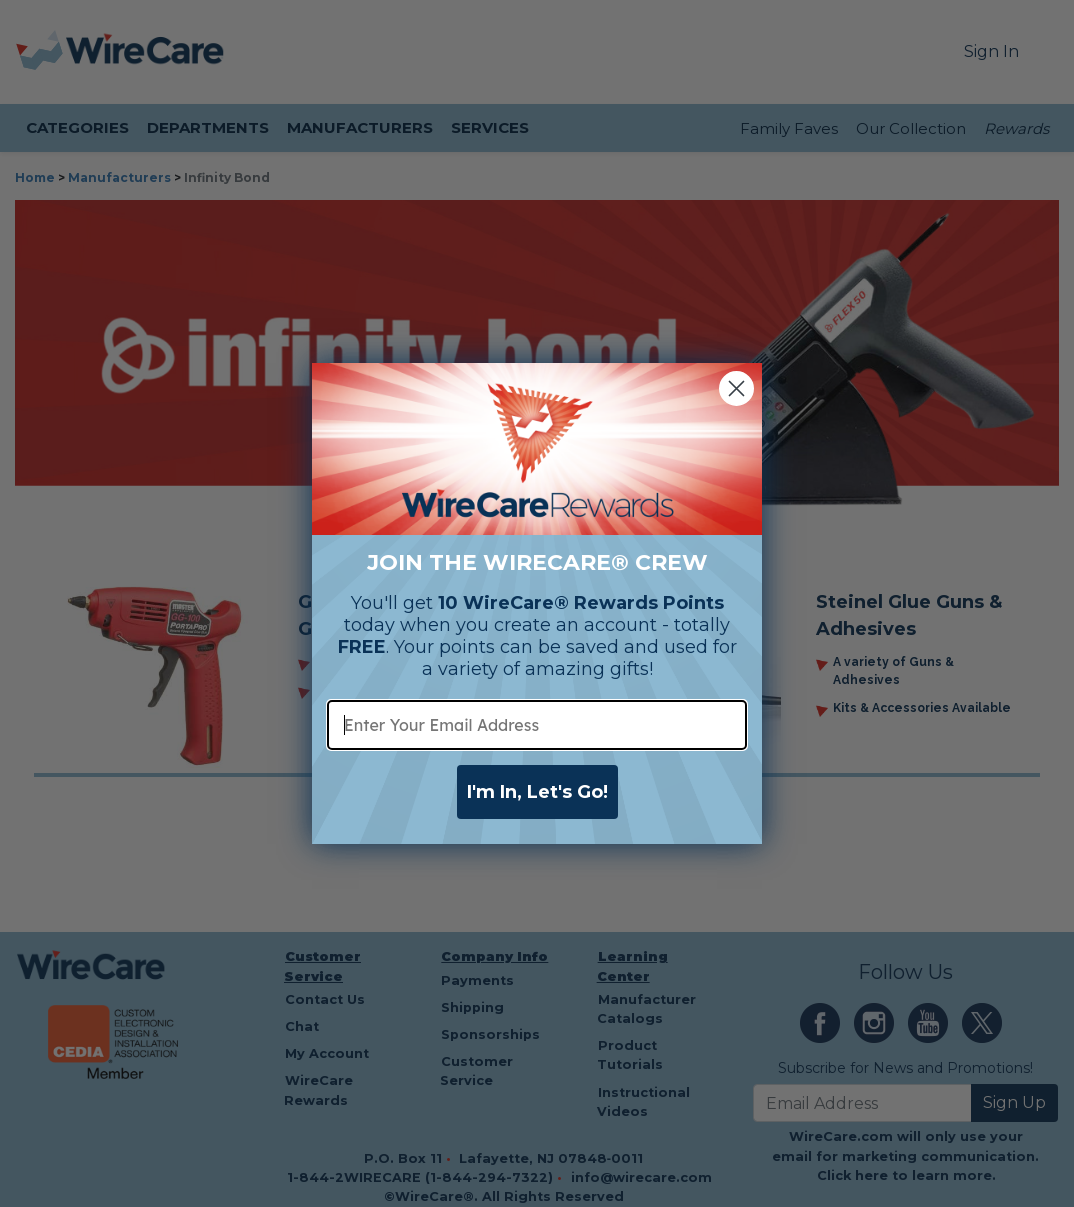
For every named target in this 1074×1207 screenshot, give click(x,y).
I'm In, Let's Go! (537, 792)
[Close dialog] (736, 388)
